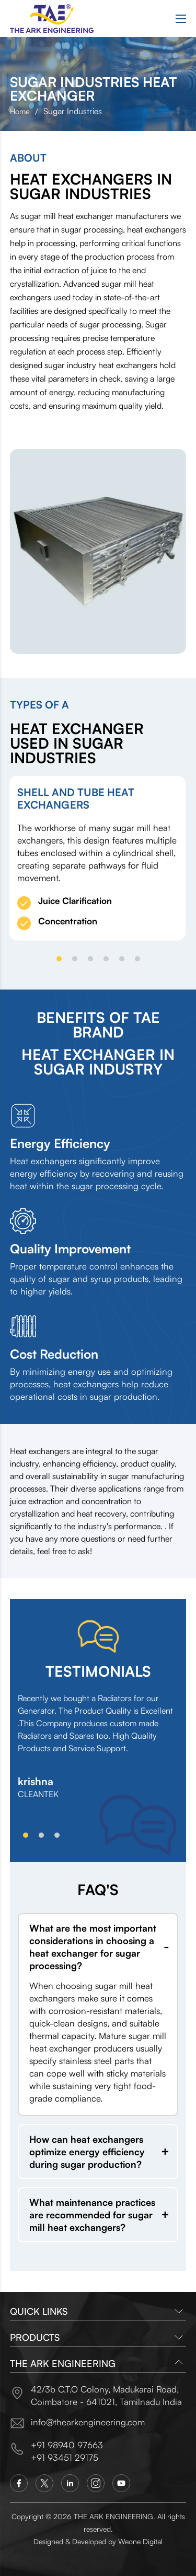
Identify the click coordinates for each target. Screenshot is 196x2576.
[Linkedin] (70, 2483)
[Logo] (52, 18)
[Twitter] (44, 2483)
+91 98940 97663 (67, 2444)
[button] (59, 958)
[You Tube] (121, 2483)
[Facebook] (19, 2483)
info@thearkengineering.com (88, 2421)
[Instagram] (96, 2483)
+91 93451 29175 (64, 2457)
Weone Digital (140, 2541)
